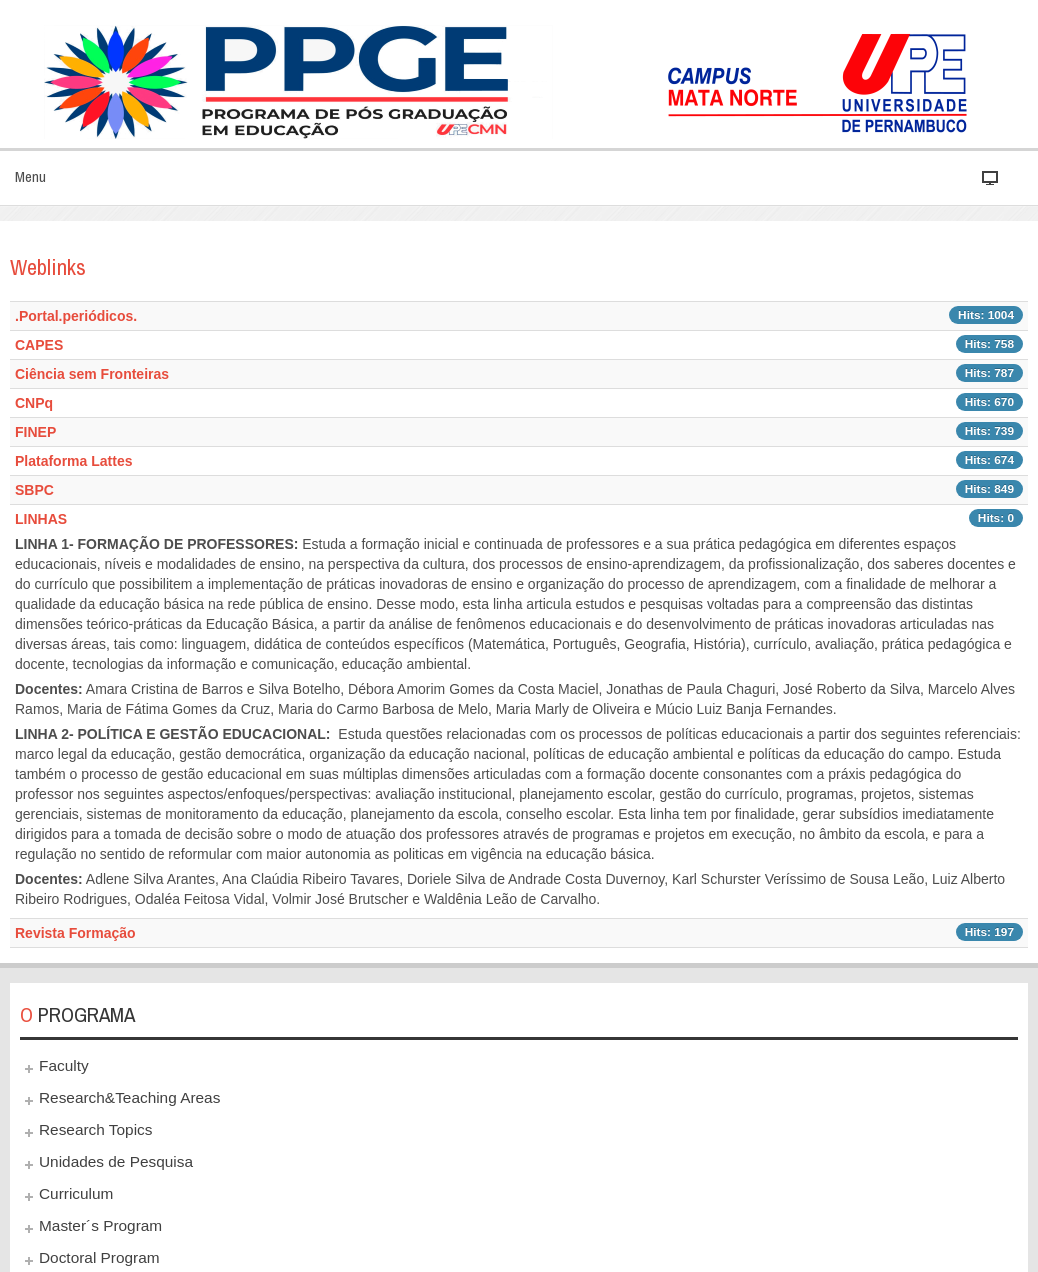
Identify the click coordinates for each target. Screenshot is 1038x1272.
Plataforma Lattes (73, 461)
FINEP (35, 432)
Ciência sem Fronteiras (92, 374)
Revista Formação (75, 933)
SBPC (34, 490)
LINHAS (41, 519)
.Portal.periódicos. (76, 316)
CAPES (39, 345)
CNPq (34, 403)
